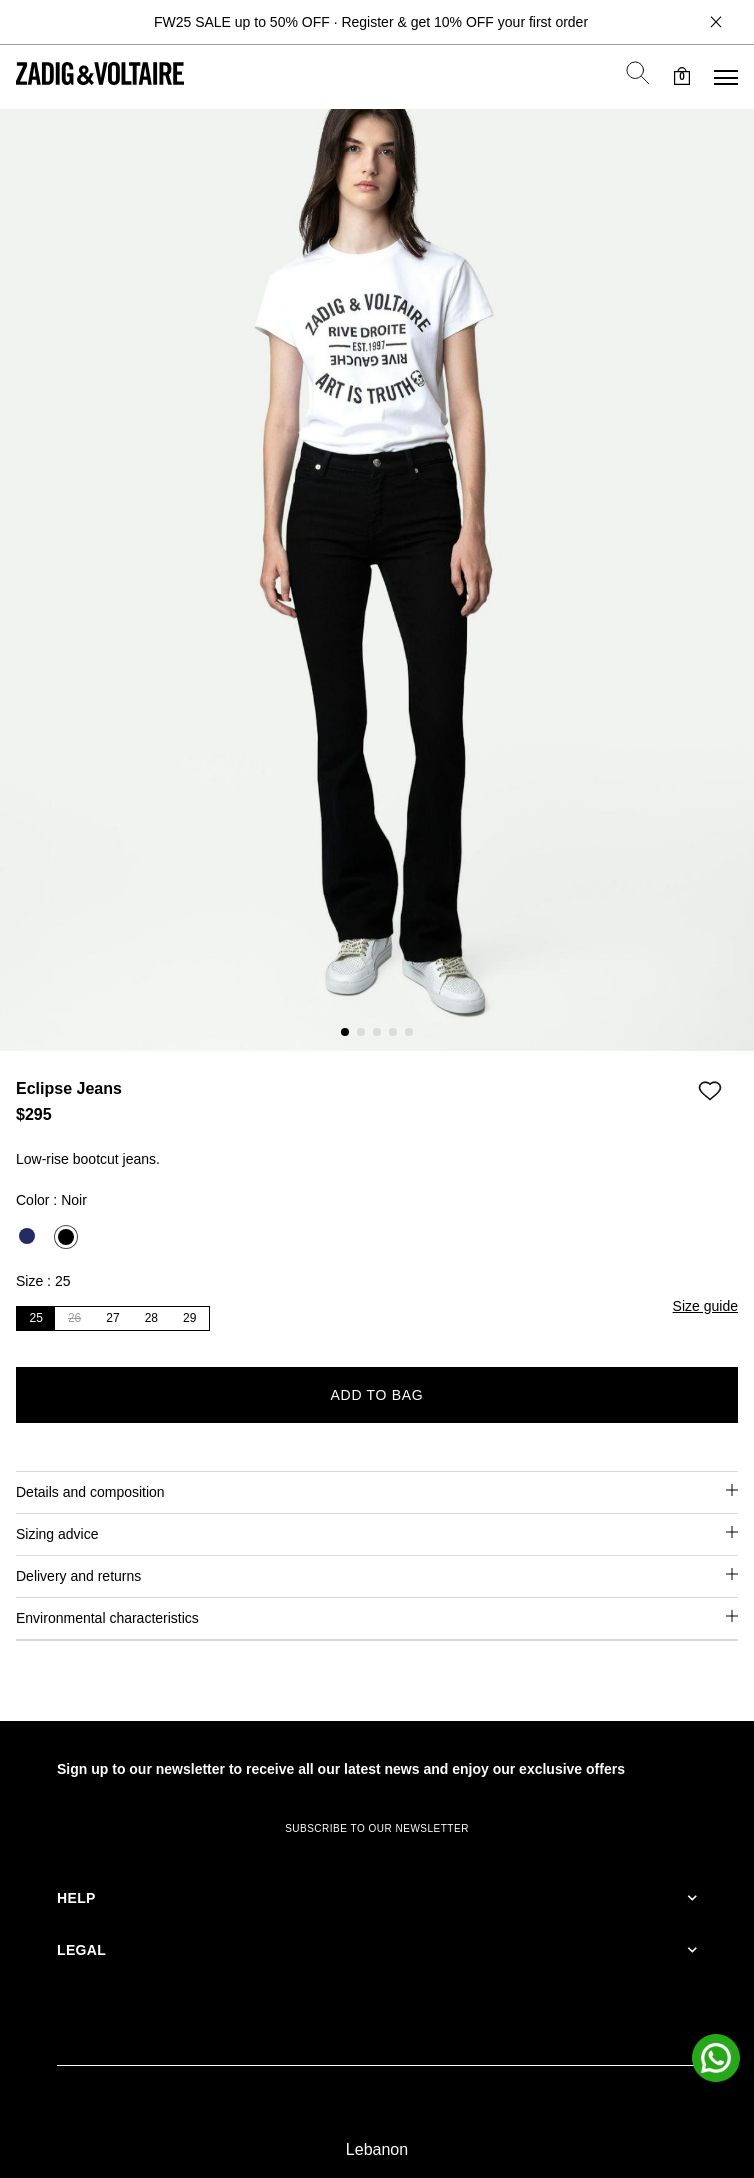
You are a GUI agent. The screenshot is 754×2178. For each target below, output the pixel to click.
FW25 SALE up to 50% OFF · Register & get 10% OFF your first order (371, 22)
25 (36, 1318)
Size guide (705, 1306)
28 (151, 1318)
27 (112, 1318)
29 (189, 1318)
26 (74, 1318)
